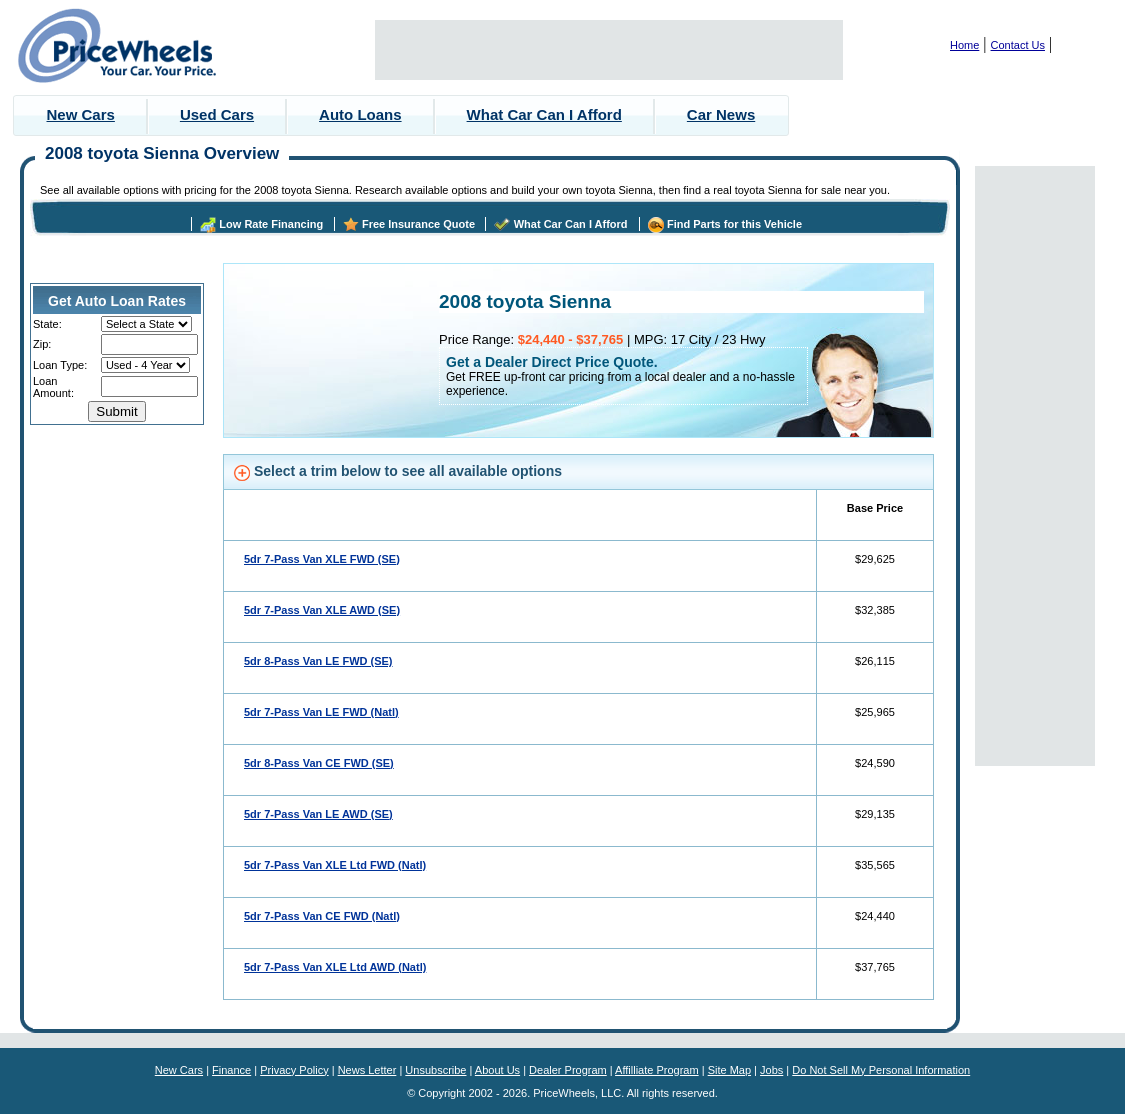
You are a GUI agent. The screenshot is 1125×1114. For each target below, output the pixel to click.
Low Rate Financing (271, 224)
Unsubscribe (435, 1070)
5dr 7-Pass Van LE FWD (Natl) (321, 712)
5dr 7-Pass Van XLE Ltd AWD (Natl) (335, 967)
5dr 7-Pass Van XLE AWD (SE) (322, 610)
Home (964, 45)
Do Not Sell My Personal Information (881, 1070)
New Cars (81, 114)
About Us (497, 1070)
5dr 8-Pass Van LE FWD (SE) (318, 661)
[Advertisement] (609, 50)
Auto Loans (360, 114)
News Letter (367, 1070)
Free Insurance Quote (418, 224)
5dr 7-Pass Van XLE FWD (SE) (322, 559)
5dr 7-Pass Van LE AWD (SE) (318, 814)
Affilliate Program (657, 1070)
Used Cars (217, 114)
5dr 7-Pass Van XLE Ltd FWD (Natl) (335, 865)
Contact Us (1018, 45)
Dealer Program (568, 1070)
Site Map (729, 1070)
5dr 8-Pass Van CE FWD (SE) (319, 763)
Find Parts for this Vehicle (734, 224)
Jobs (771, 1070)
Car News (721, 114)
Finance (231, 1070)
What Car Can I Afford (544, 114)
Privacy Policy (294, 1070)
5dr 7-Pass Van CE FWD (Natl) (322, 916)
